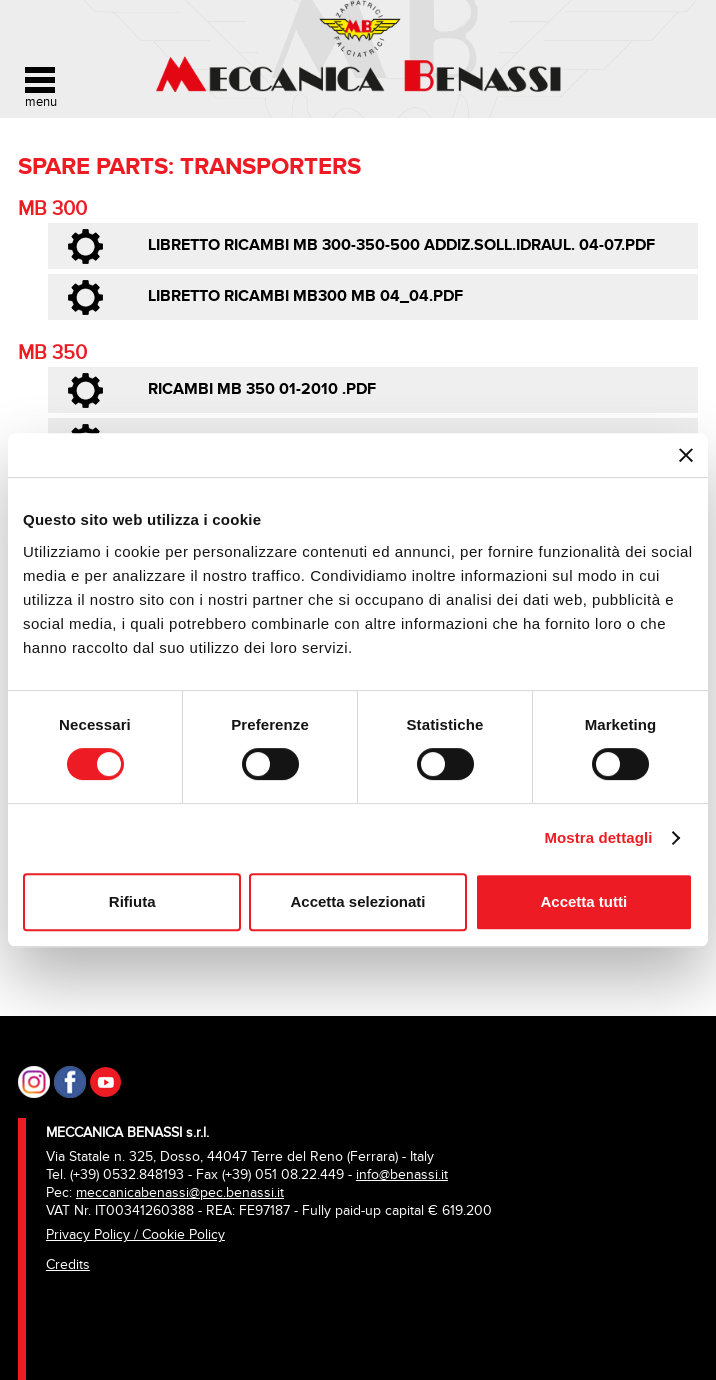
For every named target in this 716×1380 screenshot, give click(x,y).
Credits (68, 1264)
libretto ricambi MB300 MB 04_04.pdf (305, 296)
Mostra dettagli (598, 837)
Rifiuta (132, 901)
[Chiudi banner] (686, 455)
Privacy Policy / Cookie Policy (135, 1234)
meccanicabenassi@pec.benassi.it (180, 1192)
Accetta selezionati (357, 901)
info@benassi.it (402, 1174)
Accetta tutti (583, 901)
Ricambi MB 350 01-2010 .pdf (262, 389)
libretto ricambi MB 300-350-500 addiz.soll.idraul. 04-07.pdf (401, 245)
